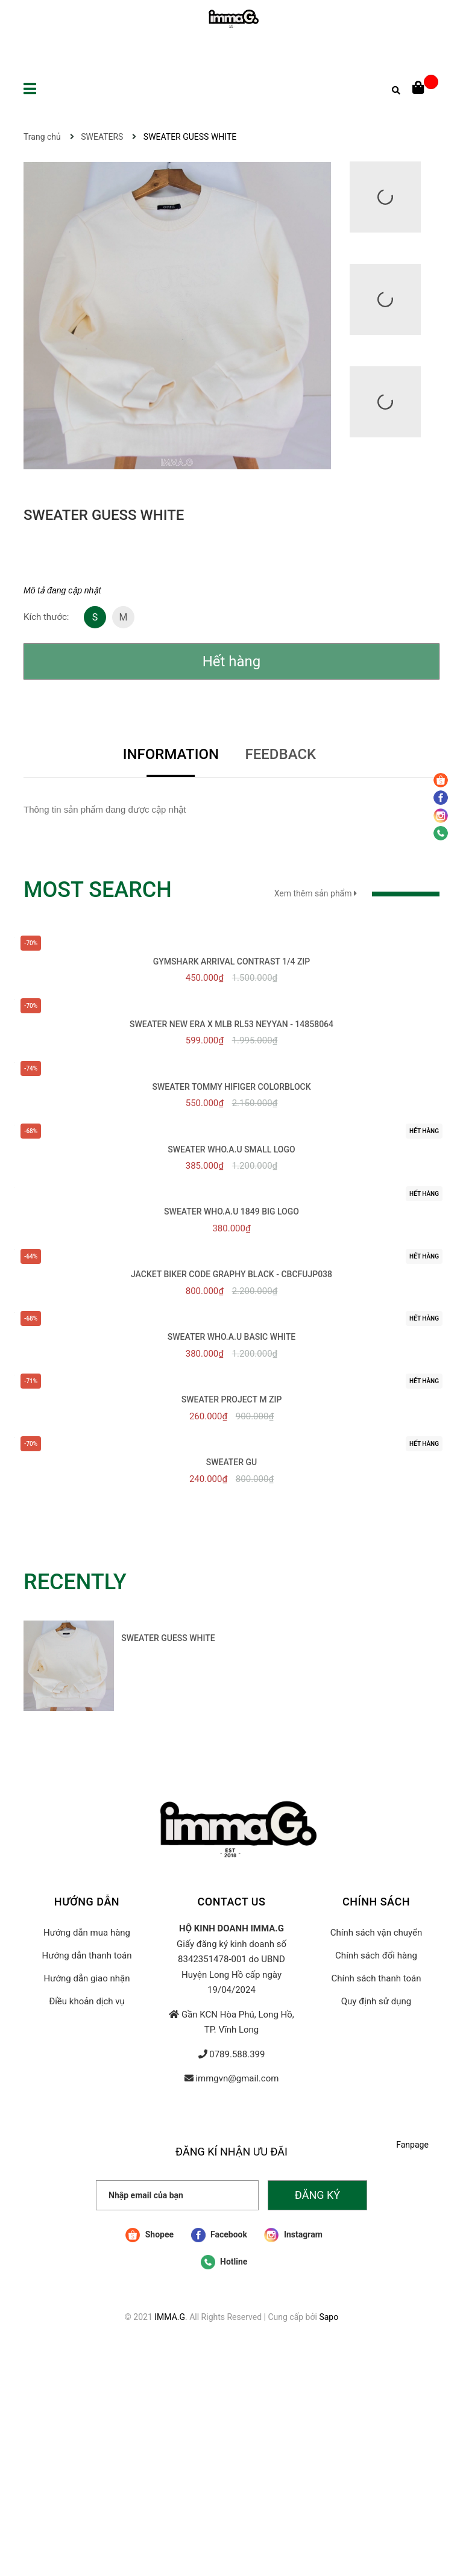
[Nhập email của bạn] (177, 2195)
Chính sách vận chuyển (376, 1932)
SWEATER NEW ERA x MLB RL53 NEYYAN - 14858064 (231, 1024)
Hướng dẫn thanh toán (87, 1955)
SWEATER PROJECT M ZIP (231, 1399)
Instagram (293, 2235)
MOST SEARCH (98, 889)
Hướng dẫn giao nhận (86, 1978)
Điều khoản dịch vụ (87, 2001)
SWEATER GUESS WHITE (168, 1638)
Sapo (328, 2317)
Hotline (224, 2262)
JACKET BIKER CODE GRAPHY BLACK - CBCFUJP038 (231, 1274)
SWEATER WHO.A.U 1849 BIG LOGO (231, 1211)
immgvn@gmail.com (237, 2078)
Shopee (149, 2235)
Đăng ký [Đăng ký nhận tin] (317, 2195)
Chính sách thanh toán (376, 1978)
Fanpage (412, 2144)
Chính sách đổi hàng (376, 1955)
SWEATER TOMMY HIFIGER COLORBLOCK (231, 1087)
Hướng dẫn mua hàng (86, 1932)
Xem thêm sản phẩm (356, 893)
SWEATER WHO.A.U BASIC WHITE (231, 1337)
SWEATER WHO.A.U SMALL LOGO (231, 1149)
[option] (123, 1669)
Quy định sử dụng (376, 2001)
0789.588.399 (237, 2054)
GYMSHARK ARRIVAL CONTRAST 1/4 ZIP (231, 961)
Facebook (219, 2235)
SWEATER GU (231, 1462)
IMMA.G (169, 2317)
